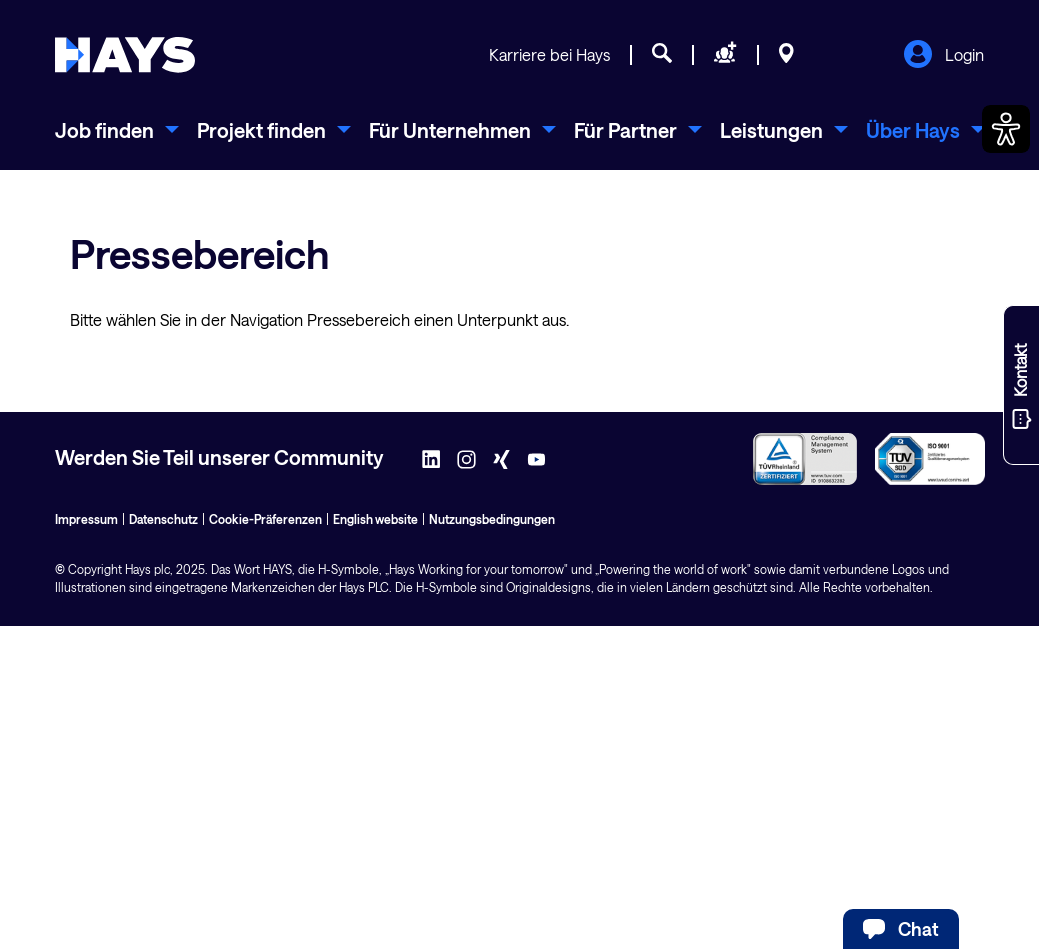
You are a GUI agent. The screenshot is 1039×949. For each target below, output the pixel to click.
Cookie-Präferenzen (265, 519)
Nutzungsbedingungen (492, 519)
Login (943, 56)
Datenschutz (163, 519)
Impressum (86, 519)
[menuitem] (117, 130)
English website (375, 519)
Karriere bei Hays (549, 54)
